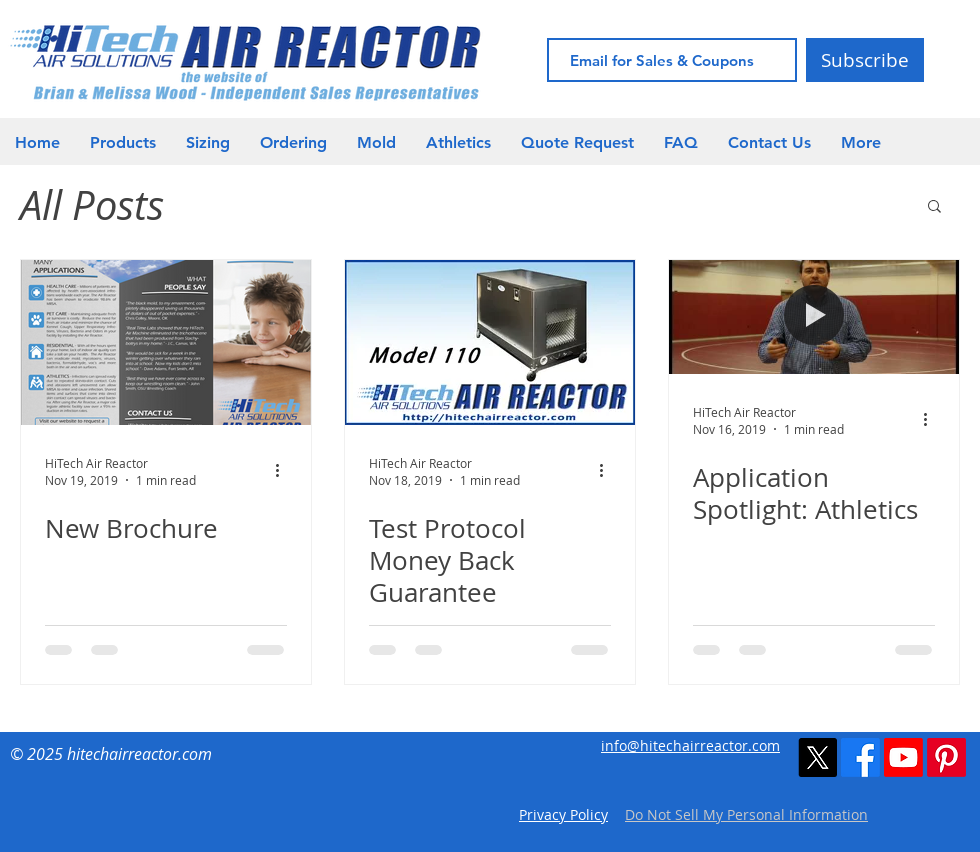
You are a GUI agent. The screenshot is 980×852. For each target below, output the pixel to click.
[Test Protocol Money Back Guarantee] (490, 342)
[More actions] (284, 471)
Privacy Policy (563, 814)
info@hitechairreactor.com (690, 745)
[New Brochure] (166, 342)
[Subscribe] (865, 60)
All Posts (92, 205)
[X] (817, 757)
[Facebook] (860, 757)
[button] (458, 143)
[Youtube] (903, 757)
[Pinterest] (946, 757)
